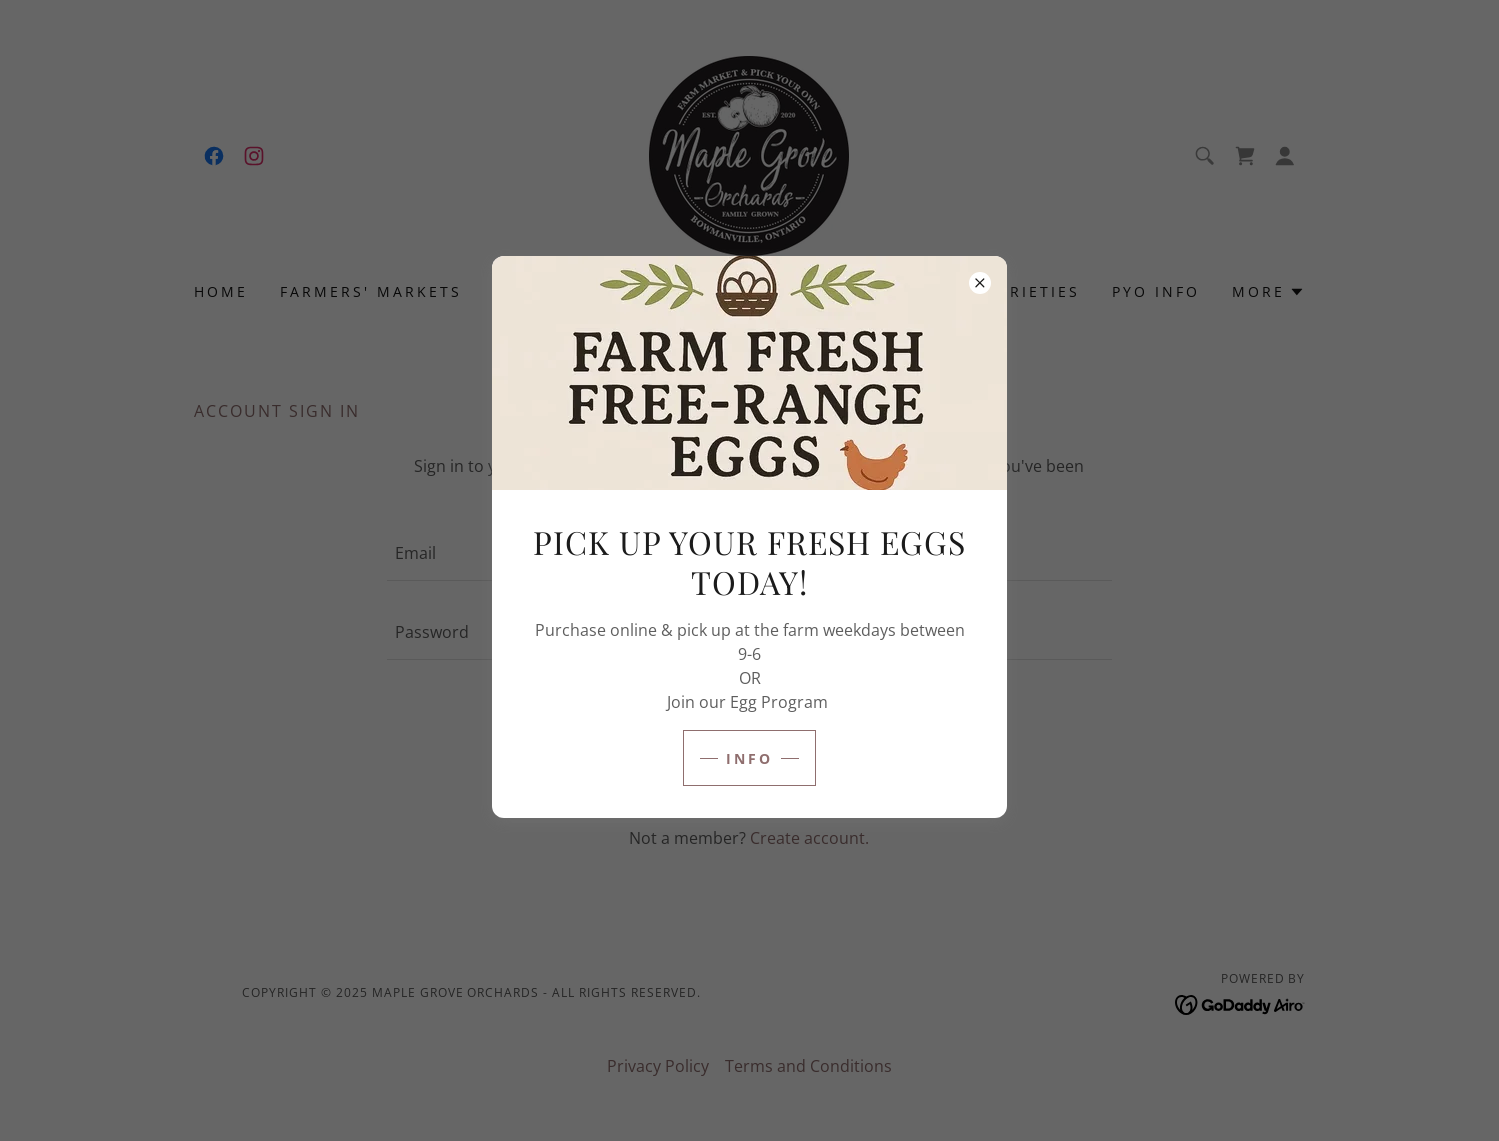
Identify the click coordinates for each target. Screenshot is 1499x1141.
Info (749, 758)
